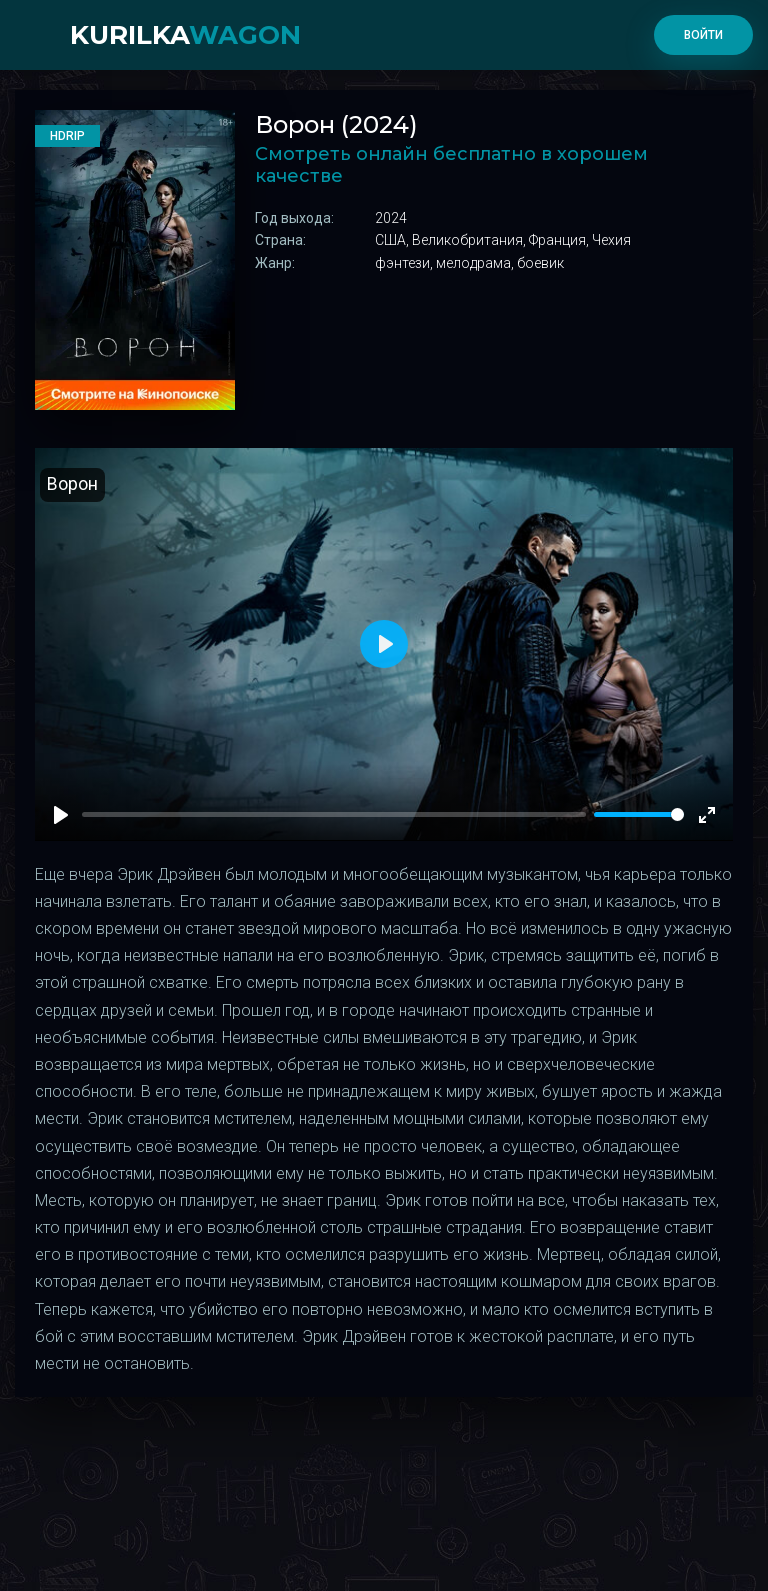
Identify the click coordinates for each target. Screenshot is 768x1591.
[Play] (61, 815)
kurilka (185, 35)
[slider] (639, 814)
